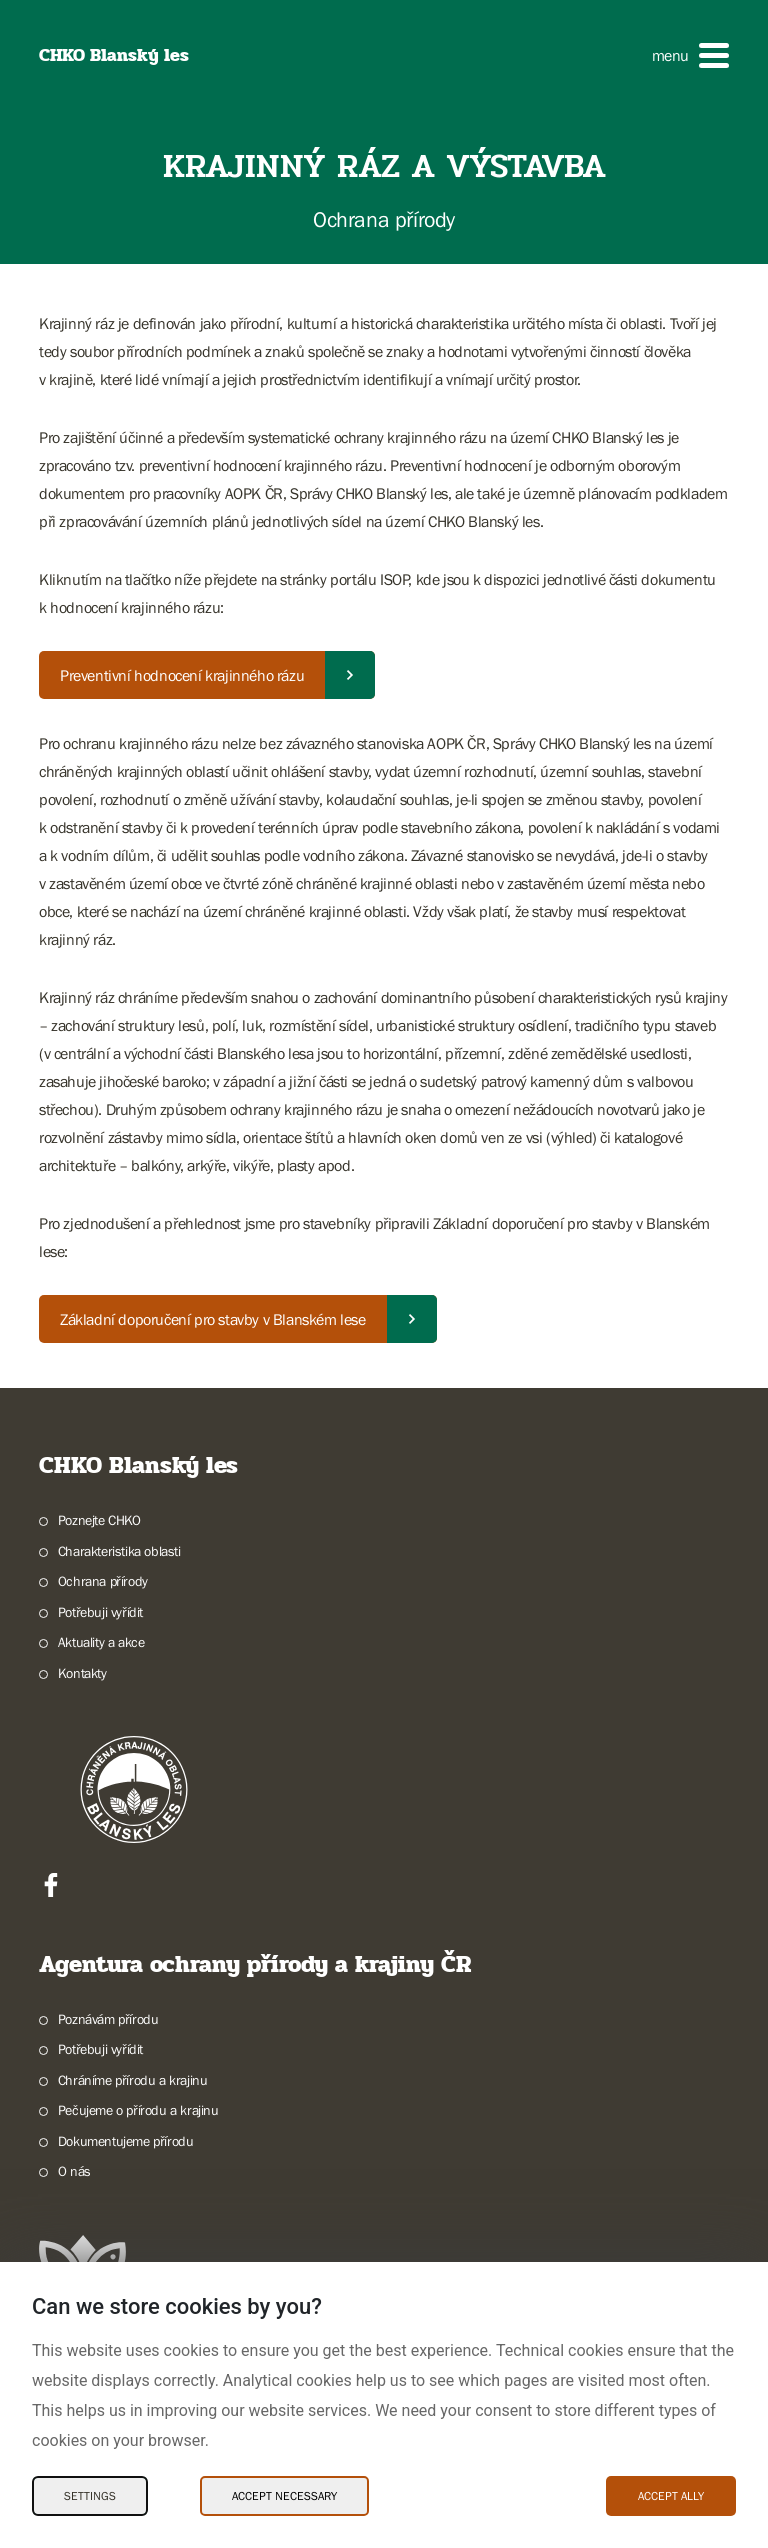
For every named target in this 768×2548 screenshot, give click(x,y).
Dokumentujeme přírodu (126, 2141)
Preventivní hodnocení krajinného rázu (182, 675)
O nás (74, 2171)
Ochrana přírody (103, 1581)
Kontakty (82, 1673)
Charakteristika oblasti (119, 1551)
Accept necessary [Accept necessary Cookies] (284, 2496)
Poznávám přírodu (108, 2019)
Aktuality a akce (101, 1642)
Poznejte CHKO (99, 1520)
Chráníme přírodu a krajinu (133, 2080)
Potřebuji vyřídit (100, 1612)
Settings (90, 2496)
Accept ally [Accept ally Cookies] (671, 2496)
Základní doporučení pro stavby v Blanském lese (213, 1319)
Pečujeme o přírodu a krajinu (138, 2110)
